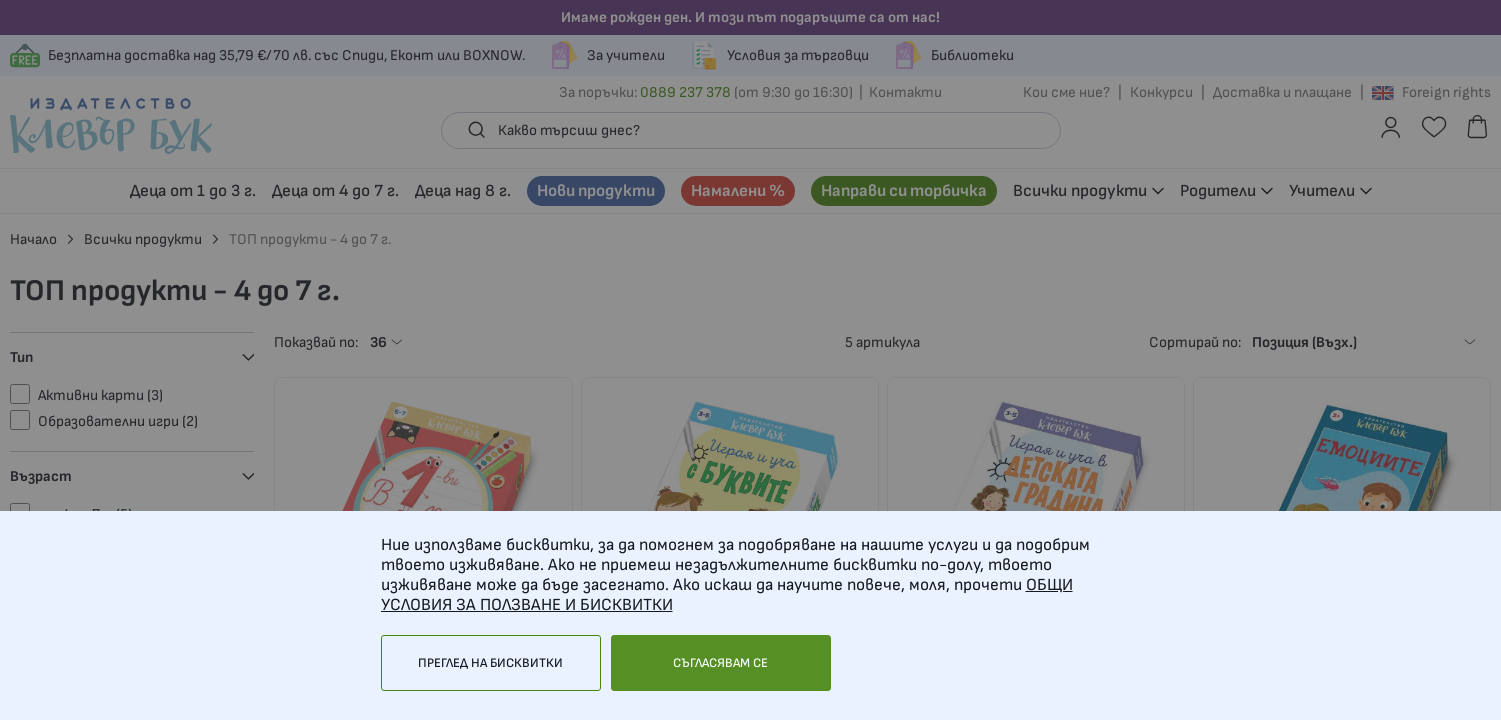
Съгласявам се (720, 663)
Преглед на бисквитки (490, 663)
